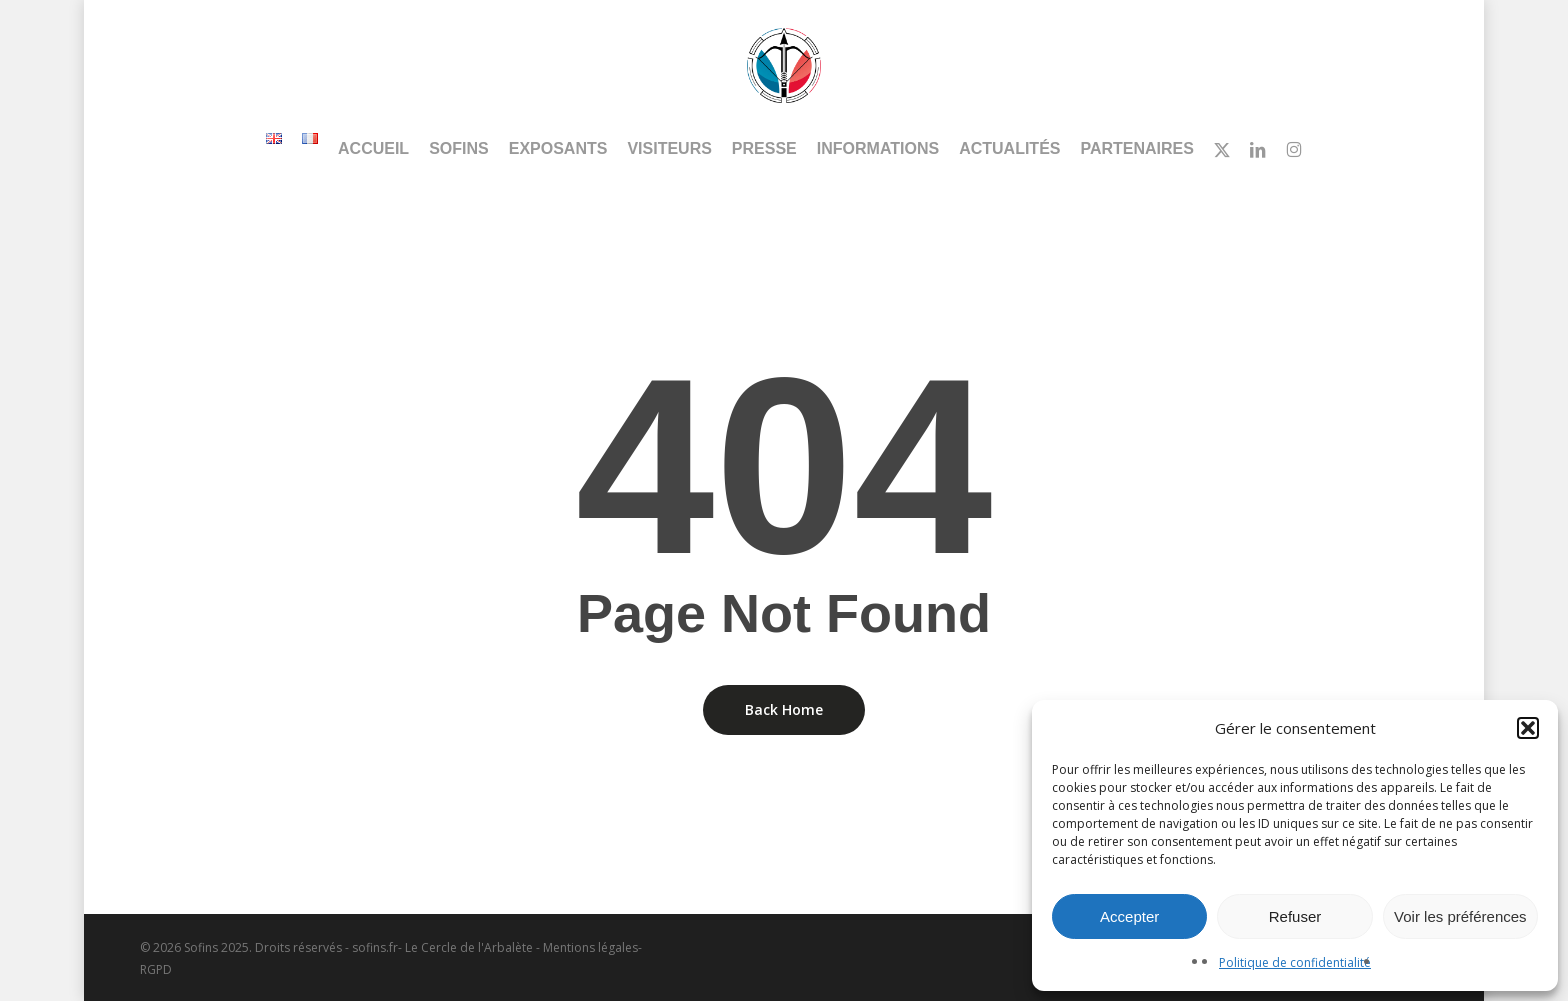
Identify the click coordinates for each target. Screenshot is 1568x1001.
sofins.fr (375, 947)
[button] (1528, 728)
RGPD (156, 969)
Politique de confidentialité (1295, 962)
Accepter (1129, 916)
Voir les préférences (1460, 916)
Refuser (1295, 916)
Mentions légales (590, 947)
